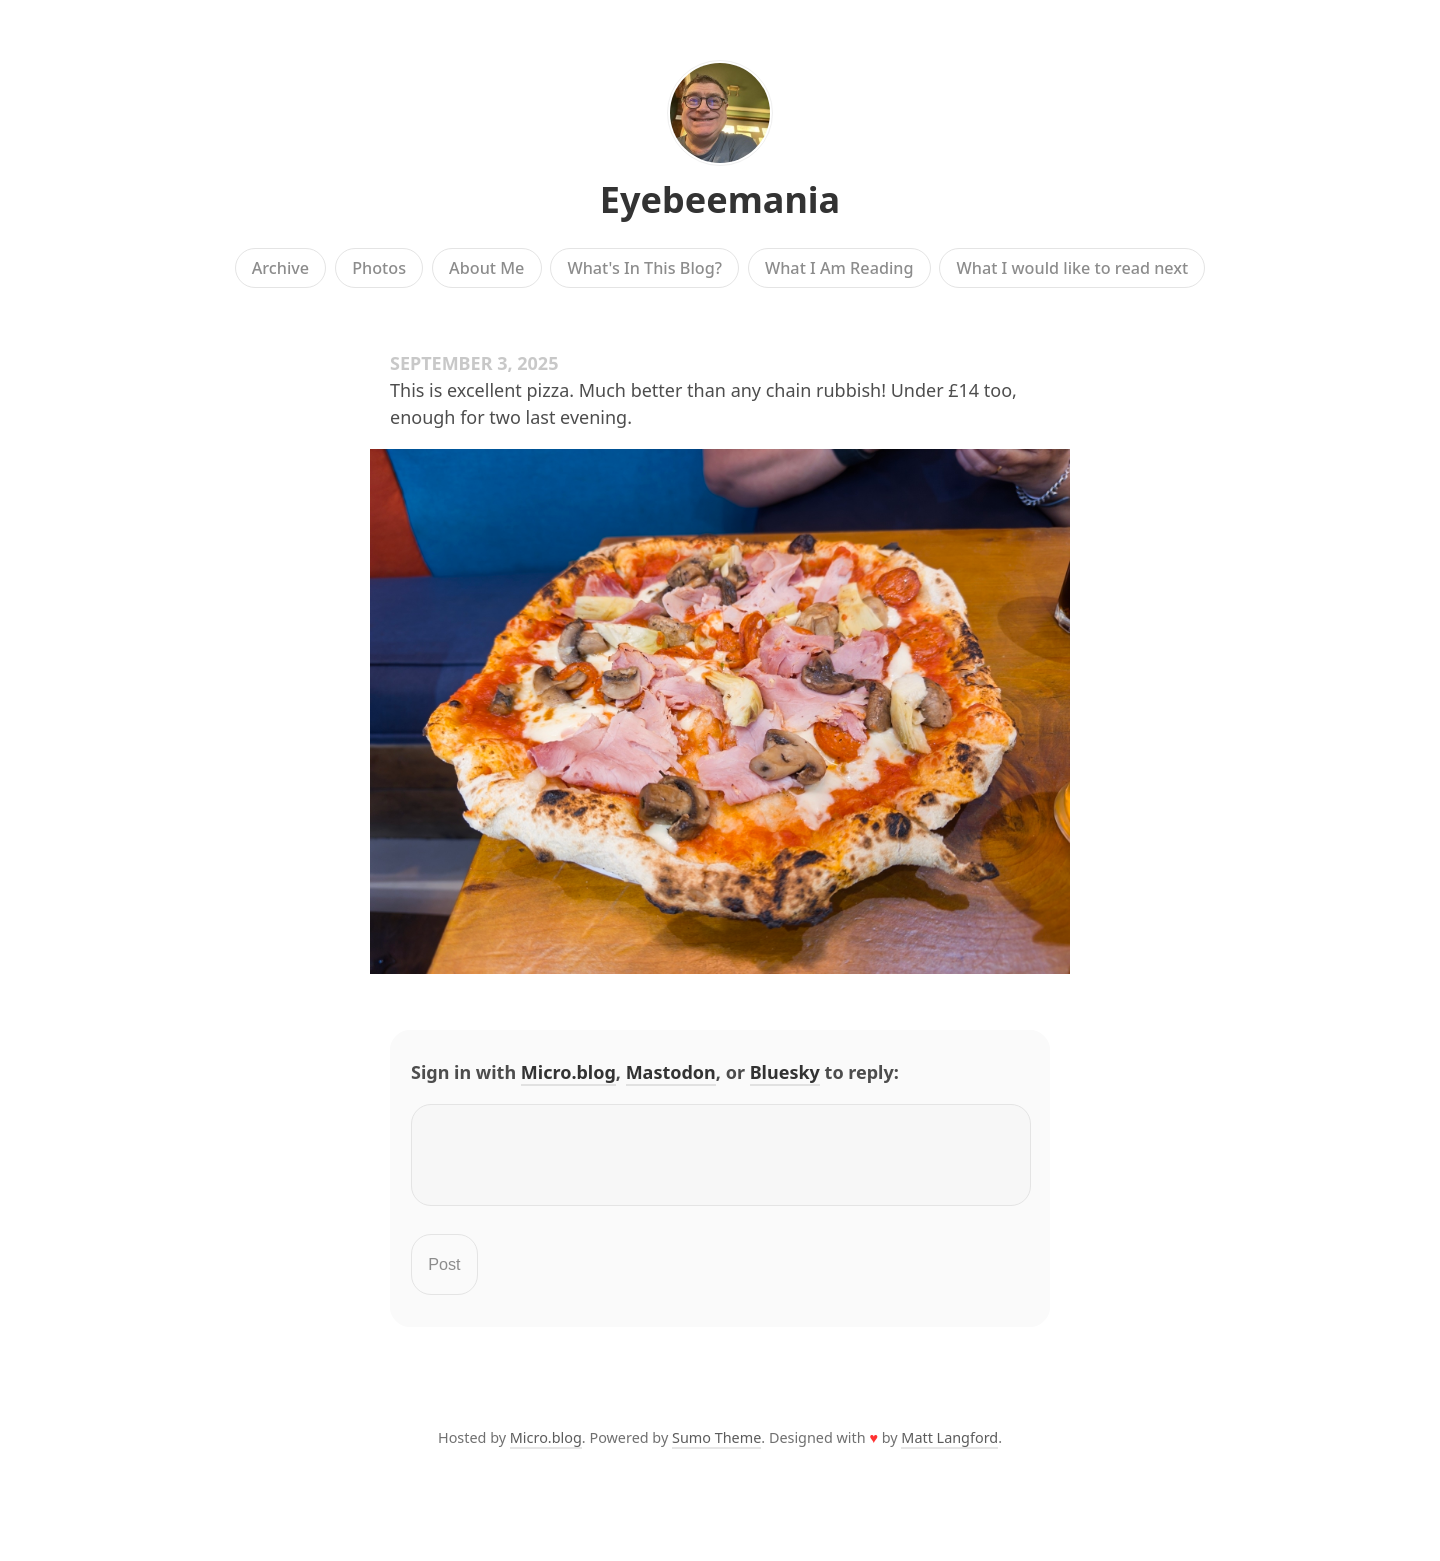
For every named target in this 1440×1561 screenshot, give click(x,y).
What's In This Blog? (644, 268)
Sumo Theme (716, 1449)
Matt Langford (949, 1449)
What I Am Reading (839, 268)
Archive (280, 268)
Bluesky (785, 1072)
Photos (379, 268)
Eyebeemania (720, 199)
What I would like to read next (1073, 268)
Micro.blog (568, 1072)
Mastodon (671, 1072)
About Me (486, 268)
